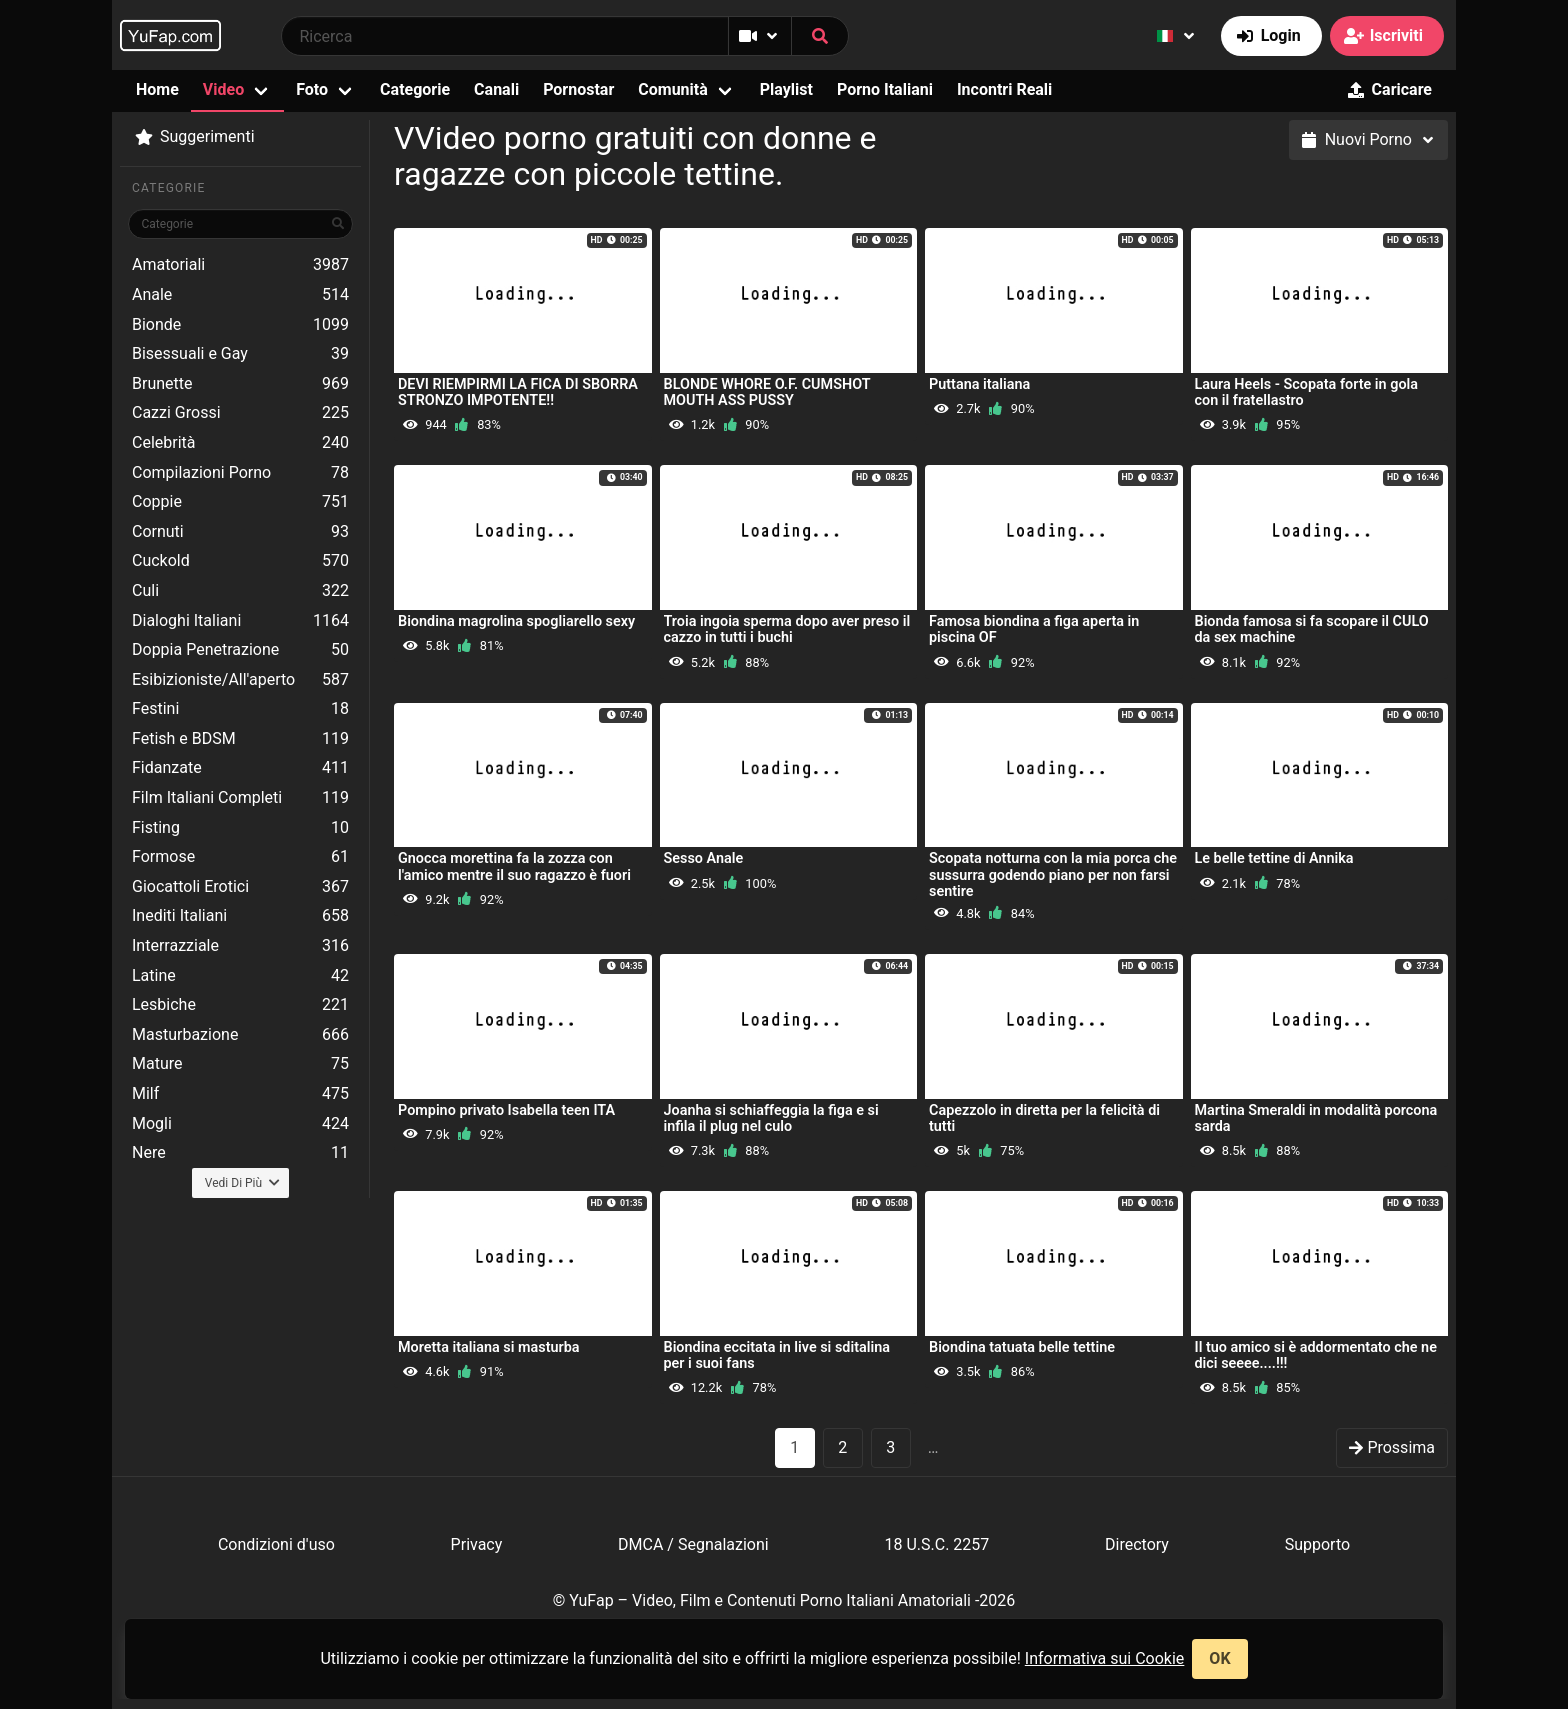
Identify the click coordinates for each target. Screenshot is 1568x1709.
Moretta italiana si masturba (489, 1347)
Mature (240, 1064)
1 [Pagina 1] (794, 1447)
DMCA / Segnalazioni (693, 1544)
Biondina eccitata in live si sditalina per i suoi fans (777, 1355)
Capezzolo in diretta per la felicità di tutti (1044, 1118)
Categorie (415, 89)
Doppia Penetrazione (240, 650)
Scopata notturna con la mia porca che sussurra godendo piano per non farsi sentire (1053, 874)
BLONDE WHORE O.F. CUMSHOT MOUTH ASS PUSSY (767, 392)
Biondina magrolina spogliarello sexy (516, 621)
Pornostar (578, 89)
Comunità (673, 89)
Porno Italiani (885, 89)
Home (157, 89)
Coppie (240, 502)
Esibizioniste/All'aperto (240, 680)
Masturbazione (240, 1035)
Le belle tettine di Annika (1274, 858)
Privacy (477, 1544)
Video (223, 89)
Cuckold (240, 561)
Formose (240, 857)
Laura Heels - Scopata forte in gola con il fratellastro (1307, 392)
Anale (240, 295)
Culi (240, 591)
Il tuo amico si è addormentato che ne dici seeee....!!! (1316, 1355)
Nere (240, 1153)
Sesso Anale (704, 858)
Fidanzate (240, 768)
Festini (240, 709)
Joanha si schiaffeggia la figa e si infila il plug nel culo (771, 1118)
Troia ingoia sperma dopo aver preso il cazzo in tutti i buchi (787, 629)
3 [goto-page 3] (890, 1447)
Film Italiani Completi (240, 798)
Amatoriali (240, 265)
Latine (240, 976)
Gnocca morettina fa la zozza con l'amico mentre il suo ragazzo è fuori (514, 866)
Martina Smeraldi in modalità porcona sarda (1316, 1118)
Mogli (240, 1124)
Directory (1137, 1544)
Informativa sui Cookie (1105, 1658)
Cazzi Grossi (240, 413)
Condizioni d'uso (276, 1544)
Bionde (240, 325)
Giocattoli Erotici (240, 887)
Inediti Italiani (240, 916)
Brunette (240, 384)
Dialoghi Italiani (240, 621)
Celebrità (240, 443)
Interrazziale (240, 946)
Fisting (240, 828)
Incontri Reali (1004, 89)
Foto (312, 89)
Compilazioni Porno (240, 473)
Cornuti (240, 532)
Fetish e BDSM (240, 739)
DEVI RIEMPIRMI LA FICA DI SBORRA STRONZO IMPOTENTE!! (518, 392)
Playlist (786, 89)
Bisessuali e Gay (240, 354)
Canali (496, 89)
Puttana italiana (979, 384)
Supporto (1317, 1544)
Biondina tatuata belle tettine (1022, 1347)
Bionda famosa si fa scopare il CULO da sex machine (1312, 629)
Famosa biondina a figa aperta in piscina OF (1034, 629)
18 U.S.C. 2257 (936, 1544)
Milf (240, 1094)
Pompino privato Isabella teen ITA (506, 1110)
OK (1219, 1658)
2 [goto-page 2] (842, 1447)
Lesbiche (240, 1005)
